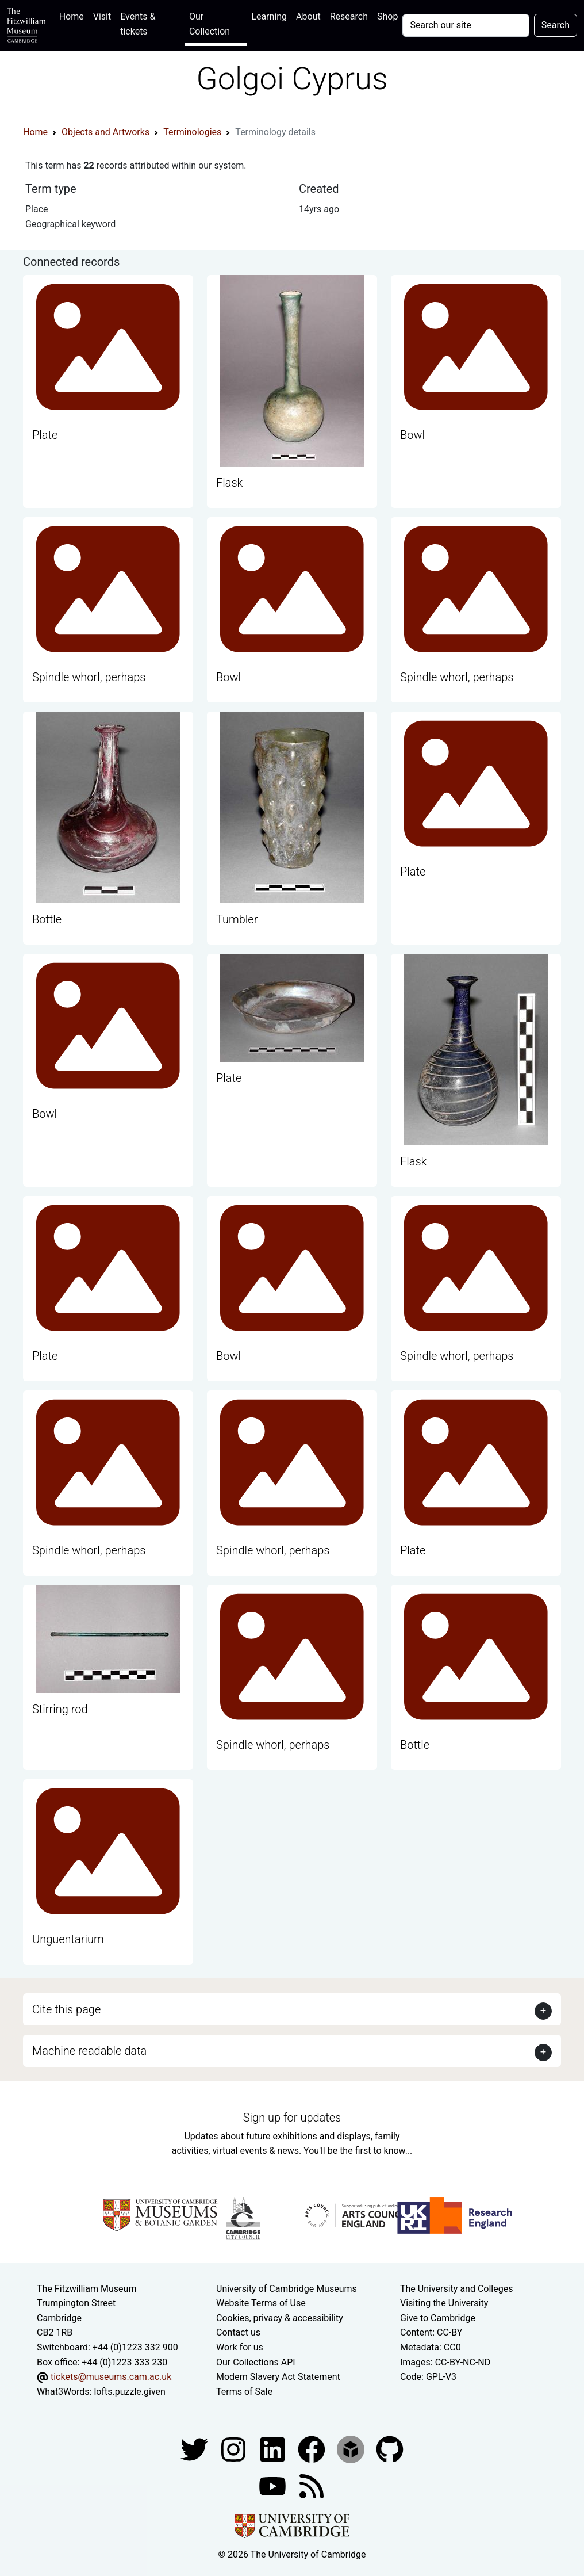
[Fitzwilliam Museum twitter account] (195, 2449)
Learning (269, 16)
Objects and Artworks (105, 132)
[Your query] (465, 25)
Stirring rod (60, 1709)
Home (74, 15)
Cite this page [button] (66, 2009)
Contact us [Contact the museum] (238, 2332)
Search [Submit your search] (555, 25)
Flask (229, 483)
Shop (387, 16)
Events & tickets (137, 24)
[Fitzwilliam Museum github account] (389, 2449)
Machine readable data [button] (89, 2051)
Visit (102, 16)
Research (349, 16)
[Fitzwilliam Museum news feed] (311, 2486)
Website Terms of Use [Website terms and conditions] (261, 2303)
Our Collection (209, 24)
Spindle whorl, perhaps (89, 677)
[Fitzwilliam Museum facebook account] (273, 2449)
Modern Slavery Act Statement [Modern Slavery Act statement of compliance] (278, 2376)
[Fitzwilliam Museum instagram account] (234, 2449)
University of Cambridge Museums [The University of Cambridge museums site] (286, 2288)
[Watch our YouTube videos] (273, 2486)
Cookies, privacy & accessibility (279, 2318)
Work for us (239, 2347)
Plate (44, 435)
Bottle (47, 919)
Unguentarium (68, 1939)
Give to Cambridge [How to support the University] (437, 2318)
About (308, 16)
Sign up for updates (292, 2117)
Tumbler (237, 919)
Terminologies (192, 132)
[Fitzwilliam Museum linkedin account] (312, 2449)
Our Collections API (255, 2362)
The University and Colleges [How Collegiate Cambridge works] (456, 2288)
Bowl (412, 435)
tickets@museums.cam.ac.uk (111, 2376)
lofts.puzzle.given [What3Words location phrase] (129, 2391)
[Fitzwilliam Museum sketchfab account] (351, 2449)
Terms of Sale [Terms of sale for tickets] (244, 2391)
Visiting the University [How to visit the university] (444, 2303)
